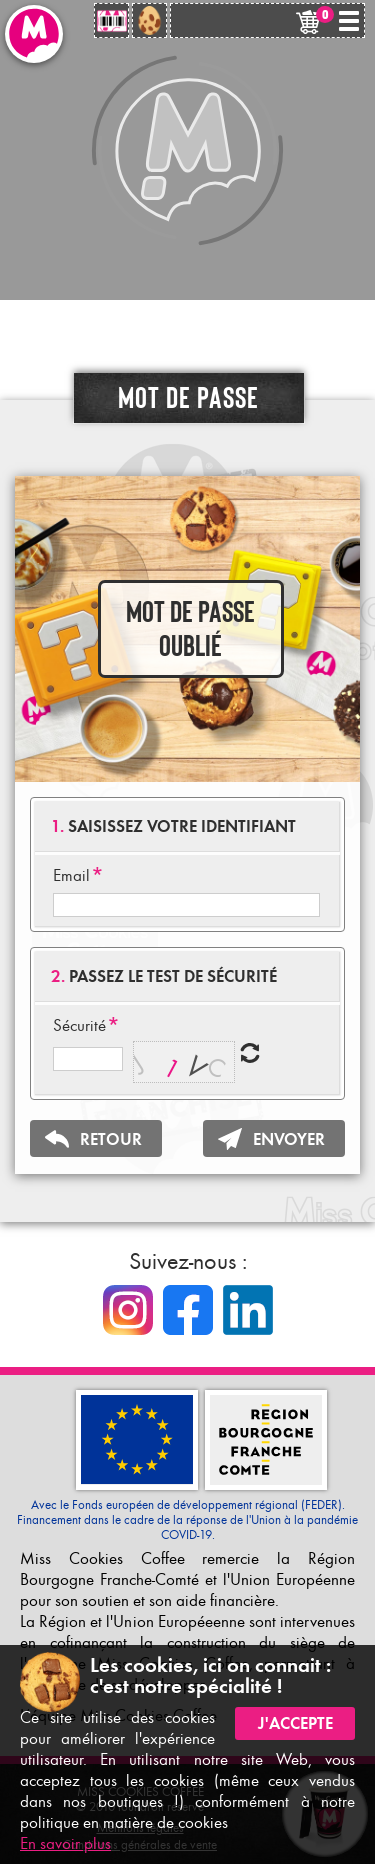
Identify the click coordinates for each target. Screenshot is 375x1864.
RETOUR (111, 1139)
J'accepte (295, 1723)
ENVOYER (289, 1139)
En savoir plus (65, 1843)
